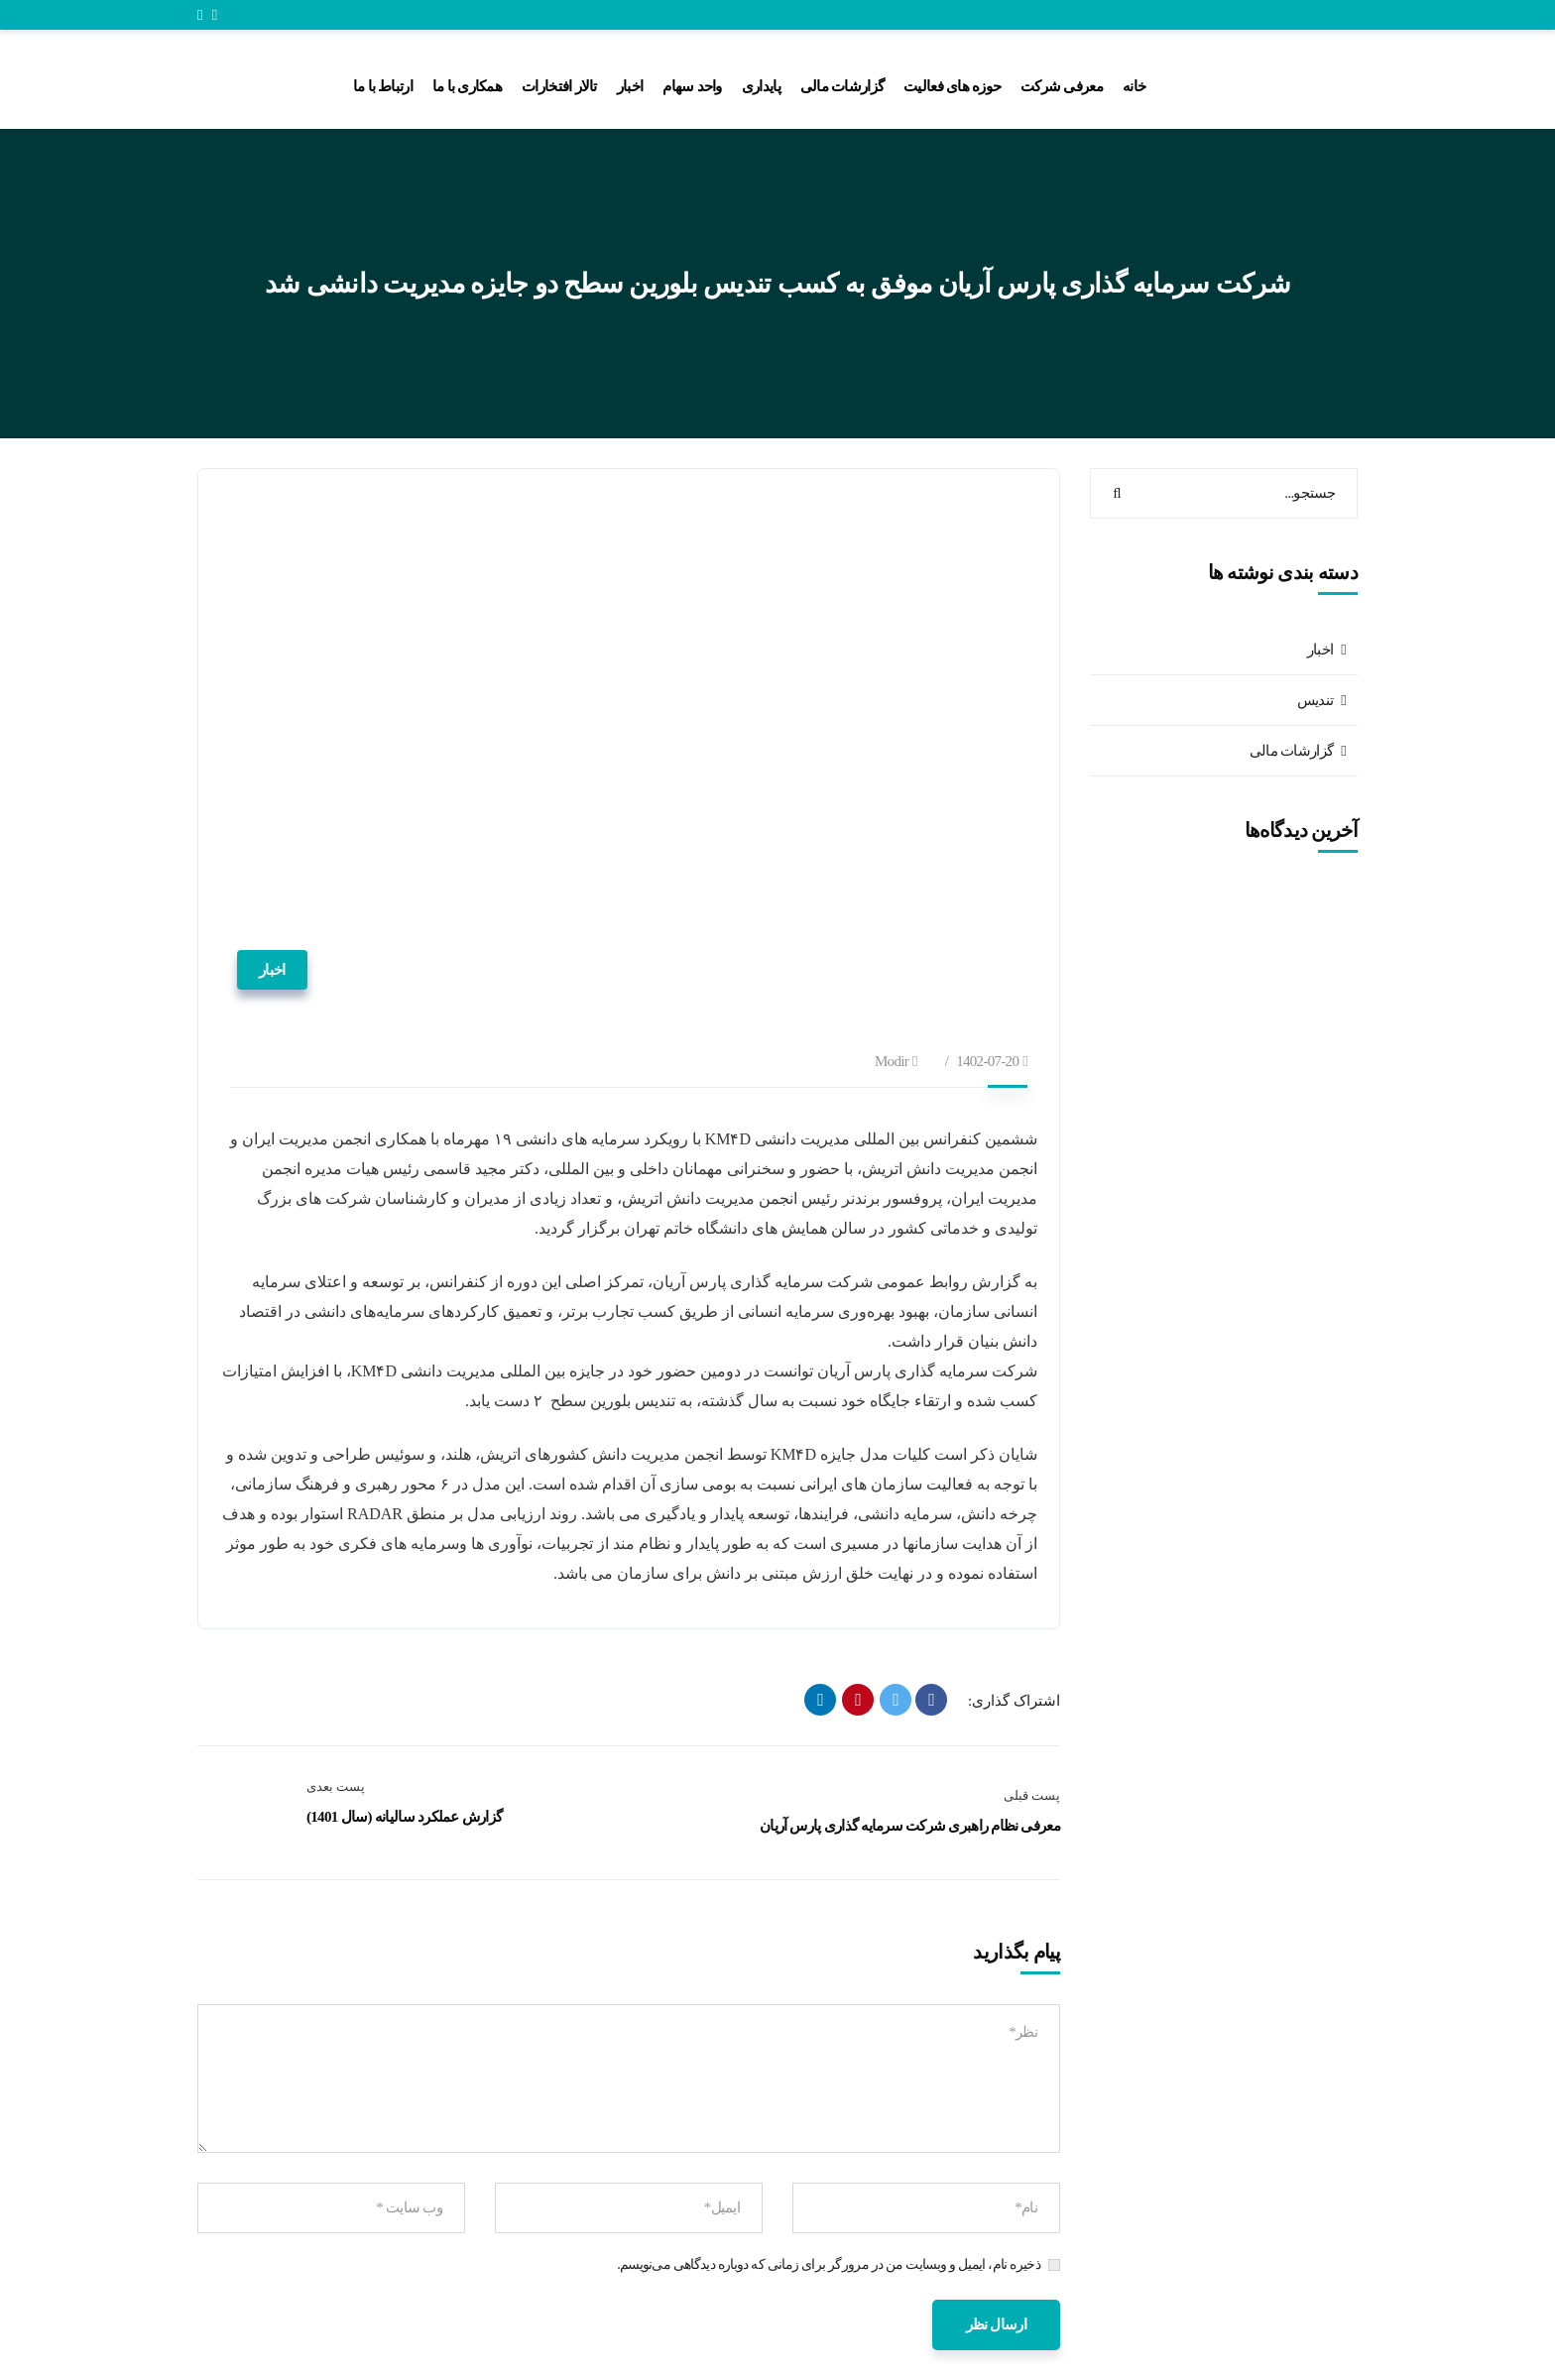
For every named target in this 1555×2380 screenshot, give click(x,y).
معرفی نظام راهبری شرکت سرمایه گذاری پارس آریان (910, 1826)
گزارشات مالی (1291, 751)
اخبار (272, 970)
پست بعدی (335, 1786)
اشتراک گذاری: (1014, 1701)
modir (891, 1061)
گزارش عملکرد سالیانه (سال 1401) (404, 1817)
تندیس (1315, 700)
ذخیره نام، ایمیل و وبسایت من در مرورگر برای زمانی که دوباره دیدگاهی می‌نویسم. (828, 2264)
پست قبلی (1032, 1795)
